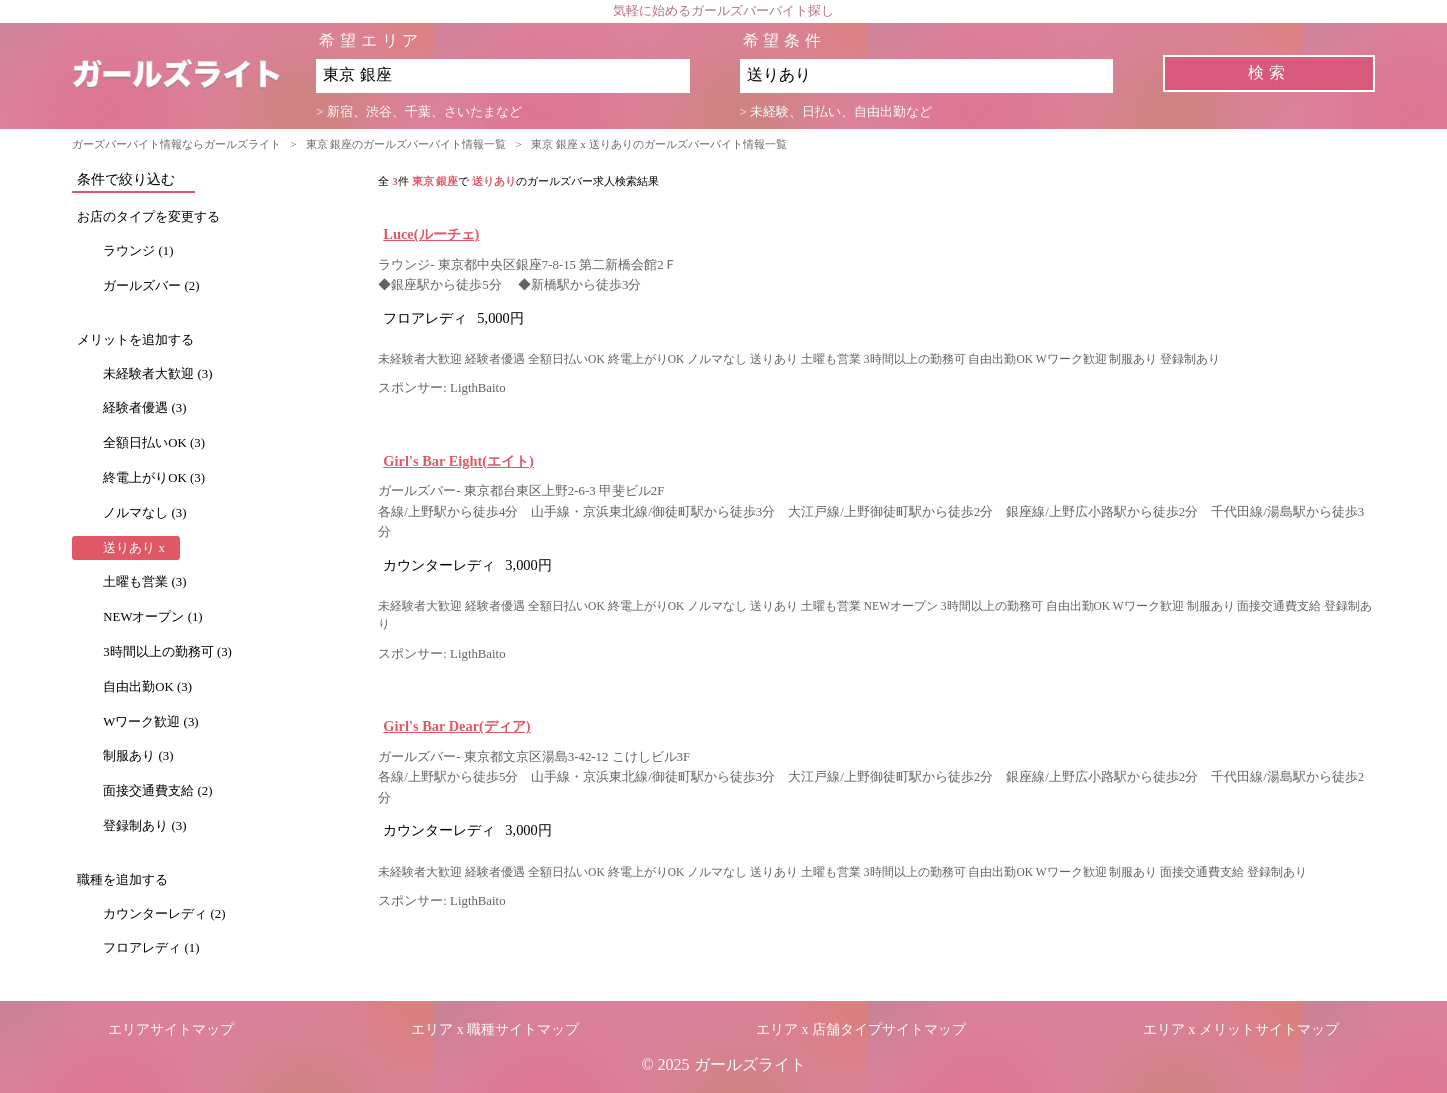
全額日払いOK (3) (154, 443)
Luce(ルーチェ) (431, 234)
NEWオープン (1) (152, 617)
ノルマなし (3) (144, 513)
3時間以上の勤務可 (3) (167, 652)
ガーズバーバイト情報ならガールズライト (176, 144)
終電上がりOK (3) (154, 478)
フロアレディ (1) (151, 948)
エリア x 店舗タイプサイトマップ (861, 1029)
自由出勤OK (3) (147, 687)
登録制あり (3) (144, 826)
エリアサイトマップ (171, 1029)
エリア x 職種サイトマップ (495, 1029)
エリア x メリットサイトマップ (1241, 1029)
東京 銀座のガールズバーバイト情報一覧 (406, 144)
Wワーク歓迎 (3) (150, 722)
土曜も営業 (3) (144, 582)
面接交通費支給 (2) (157, 791)
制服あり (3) (138, 756)
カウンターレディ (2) (164, 914)
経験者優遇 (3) (144, 408)
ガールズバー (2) (151, 286)
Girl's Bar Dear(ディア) (456, 726)
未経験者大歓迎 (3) (157, 374)
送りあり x (134, 548)
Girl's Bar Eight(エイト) (458, 461)
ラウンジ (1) (138, 251)
